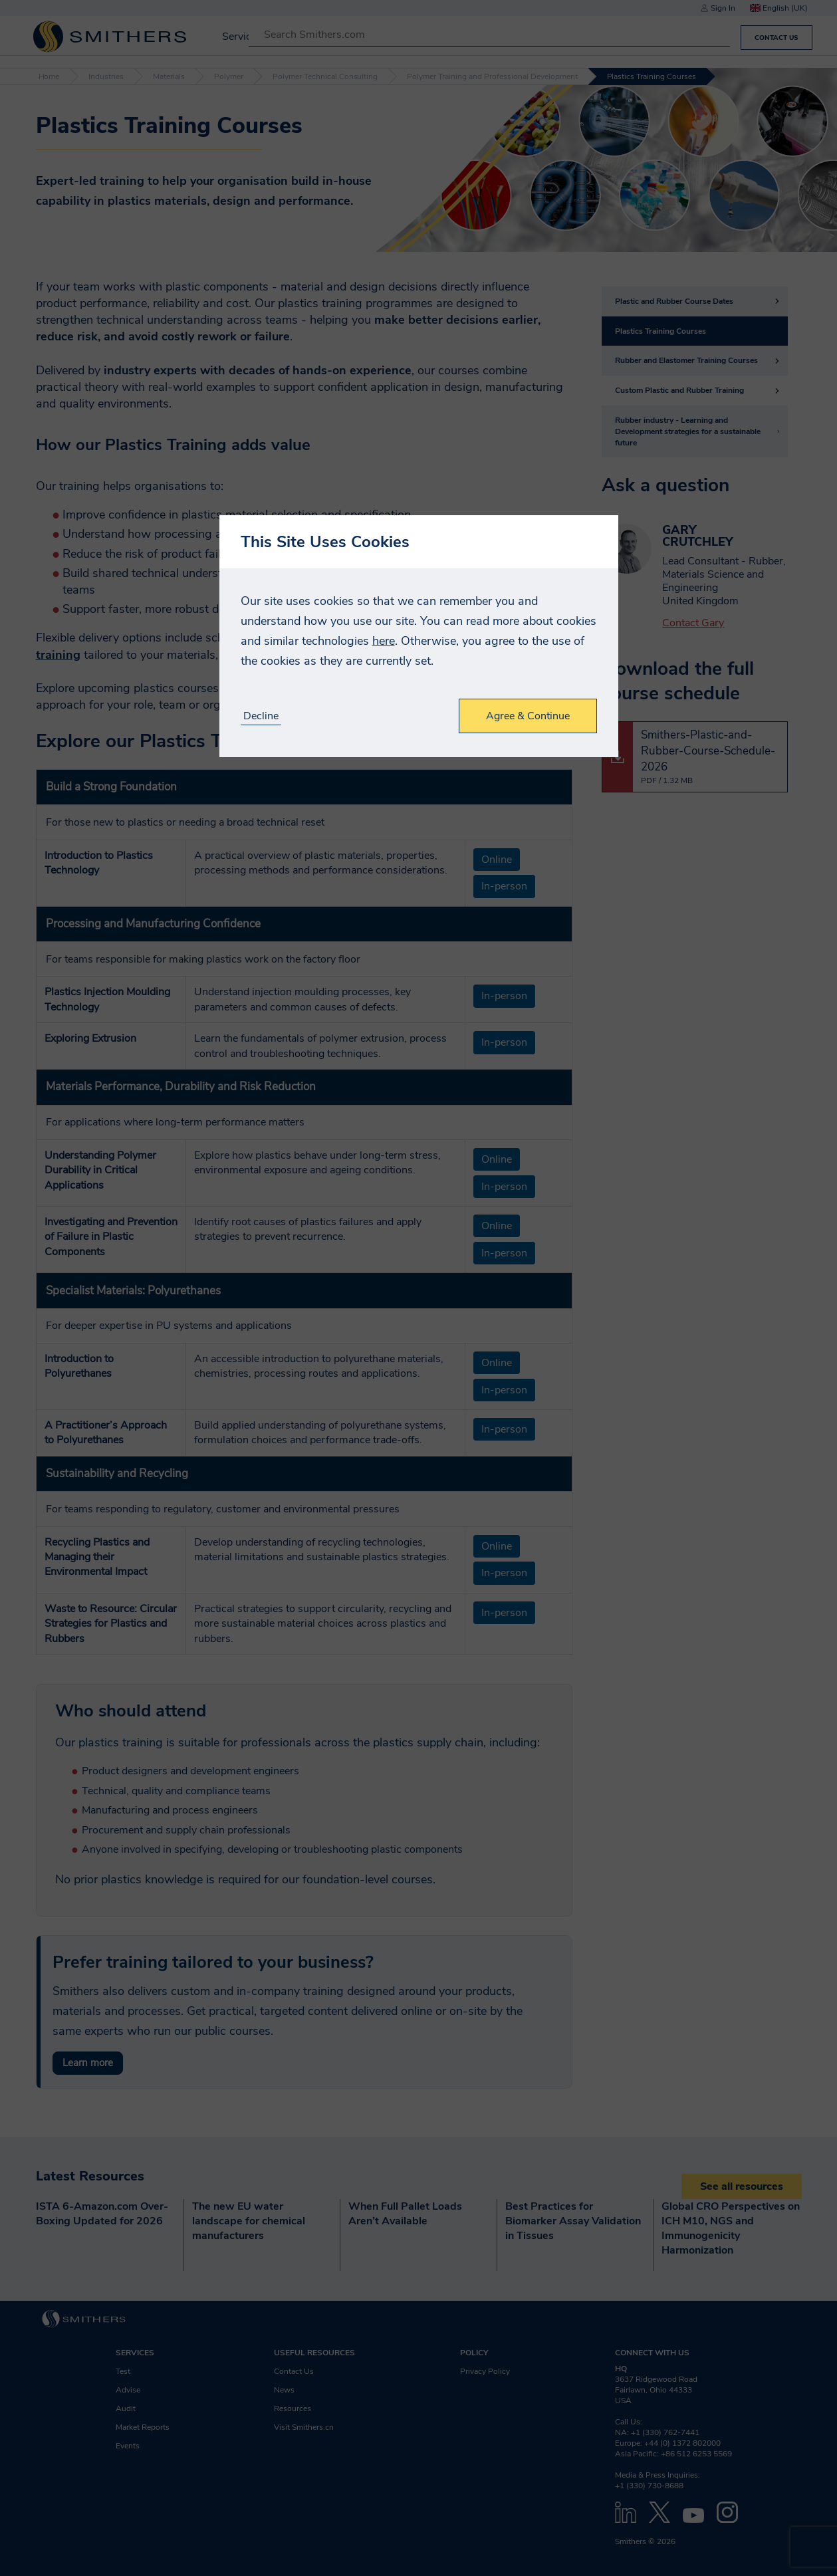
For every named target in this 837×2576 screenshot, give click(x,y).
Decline (261, 716)
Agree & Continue (528, 716)
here (383, 641)
